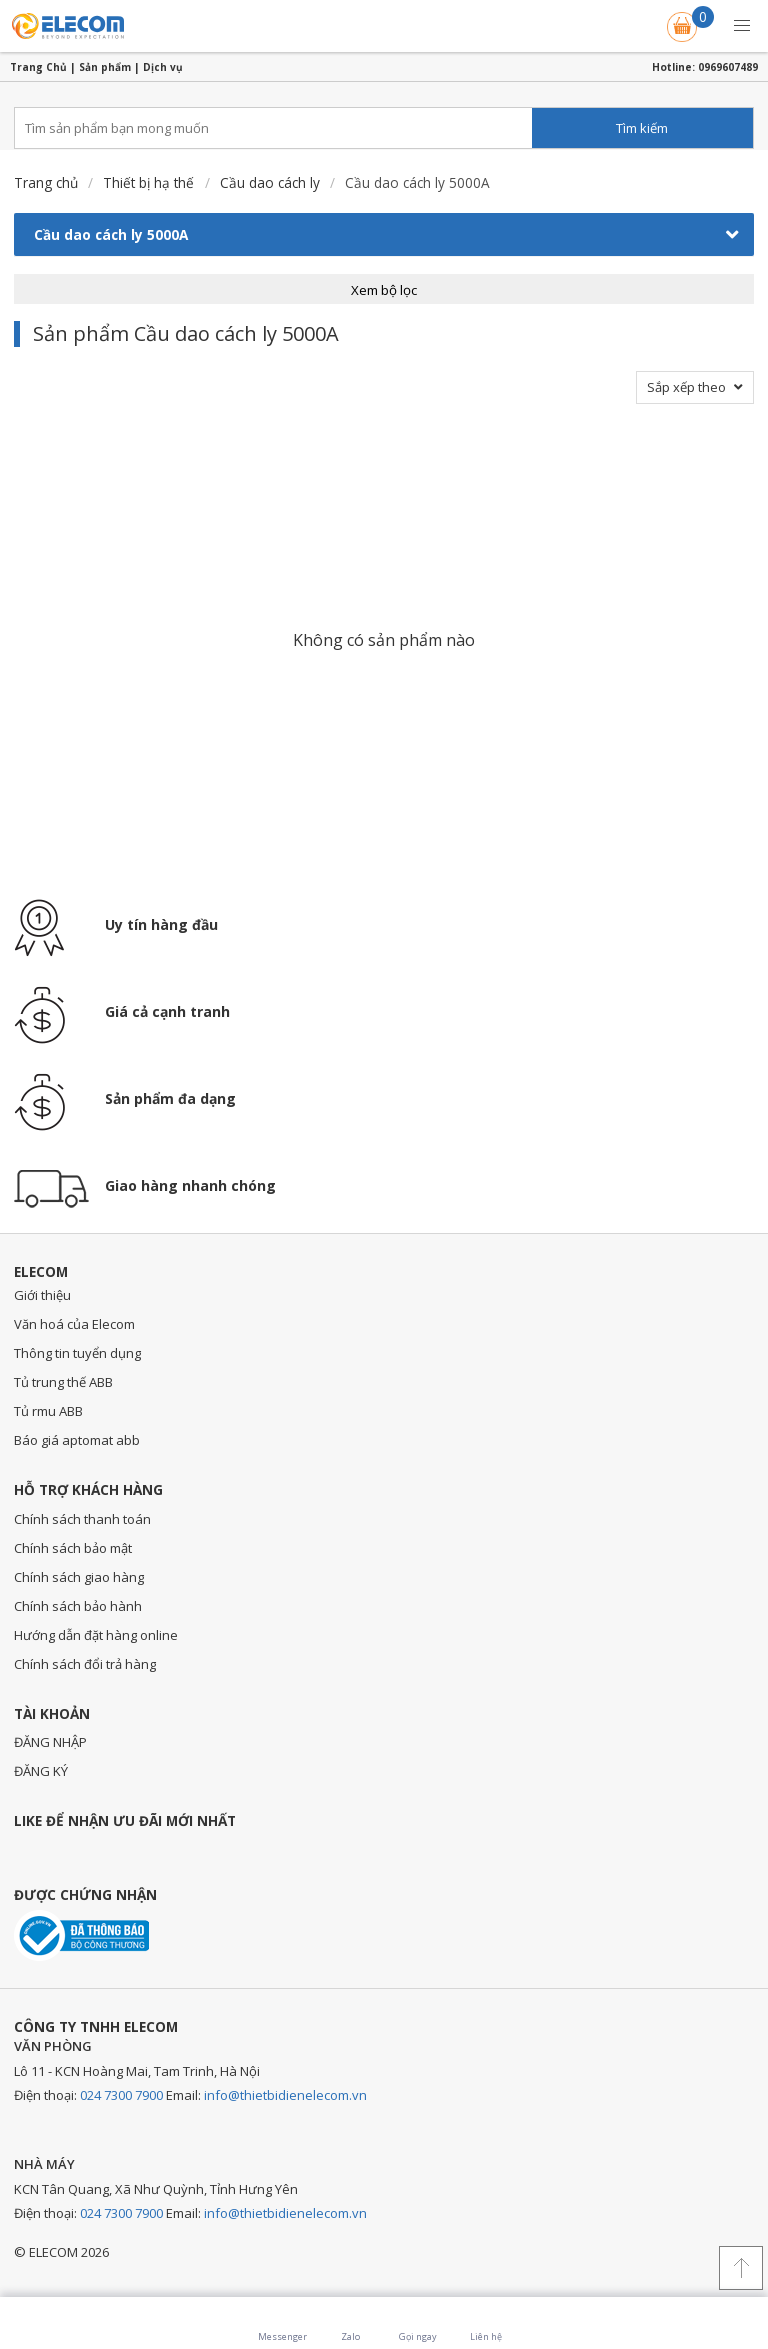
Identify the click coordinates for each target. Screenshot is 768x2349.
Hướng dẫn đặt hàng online (96, 1635)
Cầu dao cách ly (270, 182)
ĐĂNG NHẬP (50, 1742)
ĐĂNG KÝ (41, 1771)
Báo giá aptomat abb (77, 1440)
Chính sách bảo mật (73, 1548)
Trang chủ (46, 182)
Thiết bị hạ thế (148, 182)
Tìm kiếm (642, 128)
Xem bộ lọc (384, 290)
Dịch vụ (163, 67)
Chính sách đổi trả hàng (85, 1664)
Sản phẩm (105, 67)
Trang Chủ (38, 67)
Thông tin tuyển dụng (77, 1353)
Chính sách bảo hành (78, 1606)
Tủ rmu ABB (48, 1411)
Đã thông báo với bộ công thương (81, 1935)
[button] (742, 26)
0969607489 (728, 67)
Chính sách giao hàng (79, 1577)
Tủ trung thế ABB (63, 1382)
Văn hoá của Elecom (74, 1324)
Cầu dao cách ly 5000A (386, 235)
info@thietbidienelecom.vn (285, 2095)
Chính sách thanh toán (82, 1519)
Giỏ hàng (684, 23)
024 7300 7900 (121, 2095)
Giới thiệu (42, 1295)
